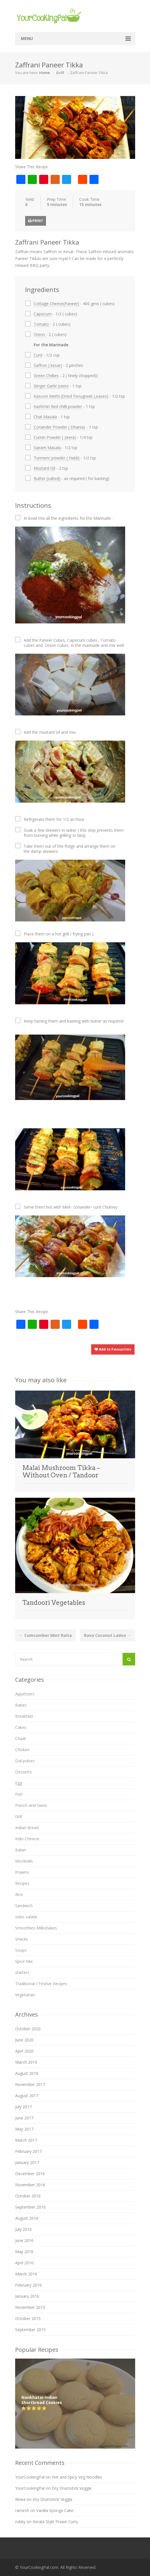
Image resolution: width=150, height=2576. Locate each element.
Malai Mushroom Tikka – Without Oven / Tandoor (61, 1471)
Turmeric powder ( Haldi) (56, 458)
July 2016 (23, 2229)
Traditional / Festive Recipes (41, 1983)
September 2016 (30, 2207)
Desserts (23, 1772)
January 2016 (27, 2296)
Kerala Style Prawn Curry (55, 2521)
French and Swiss (31, 1805)
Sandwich (24, 1905)
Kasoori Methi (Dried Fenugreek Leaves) (71, 396)
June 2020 (24, 2040)
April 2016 (24, 2262)
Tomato (42, 324)
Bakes (21, 1705)
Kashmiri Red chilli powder (58, 406)
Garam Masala (48, 447)
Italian (20, 1850)
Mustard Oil (44, 468)
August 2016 (26, 2218)
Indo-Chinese (27, 1838)
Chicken (22, 1749)
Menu (27, 38)
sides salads (26, 1916)
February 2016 (28, 2285)
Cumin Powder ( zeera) (55, 437)
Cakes (20, 1727)
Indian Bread (27, 1827)
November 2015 (30, 2307)
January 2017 (27, 2162)
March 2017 (26, 2140)
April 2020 (24, 2051)
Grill (60, 72)
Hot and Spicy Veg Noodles (77, 2477)
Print (35, 220)
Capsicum (43, 314)
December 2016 (30, 2173)
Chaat (20, 1738)
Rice (19, 1894)
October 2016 (28, 2196)
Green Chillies (46, 375)
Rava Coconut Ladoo (107, 1635)
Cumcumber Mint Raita (45, 1635)
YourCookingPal (30, 2477)
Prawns (22, 1872)
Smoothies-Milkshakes (36, 1928)
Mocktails (24, 1861)
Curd (38, 355)
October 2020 (28, 2028)
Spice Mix (24, 1961)
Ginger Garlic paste (51, 386)
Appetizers (25, 1694)
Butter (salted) (47, 478)
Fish (19, 1794)
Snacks (21, 1939)
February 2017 (28, 2151)
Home (44, 72)
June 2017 (24, 2118)
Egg (18, 1783)
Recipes (22, 1883)
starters (22, 1972)
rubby (20, 2521)
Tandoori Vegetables (53, 1602)
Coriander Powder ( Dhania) (59, 427)
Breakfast (24, 1716)
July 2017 (23, 2106)
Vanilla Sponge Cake (54, 2510)
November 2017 (30, 2084)
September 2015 (30, 2329)
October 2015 (28, 2318)
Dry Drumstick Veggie (72, 2488)
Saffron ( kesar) (48, 365)
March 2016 (26, 2274)
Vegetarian (25, 1994)
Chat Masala (45, 416)
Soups (21, 1950)
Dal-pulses (25, 1760)
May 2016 (24, 2251)
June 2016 (24, 2240)
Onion (40, 334)
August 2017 (26, 2095)
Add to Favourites (113, 1349)
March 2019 (26, 2062)
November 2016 (30, 2184)
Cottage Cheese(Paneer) (56, 303)
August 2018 (26, 2073)
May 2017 (24, 2129)
